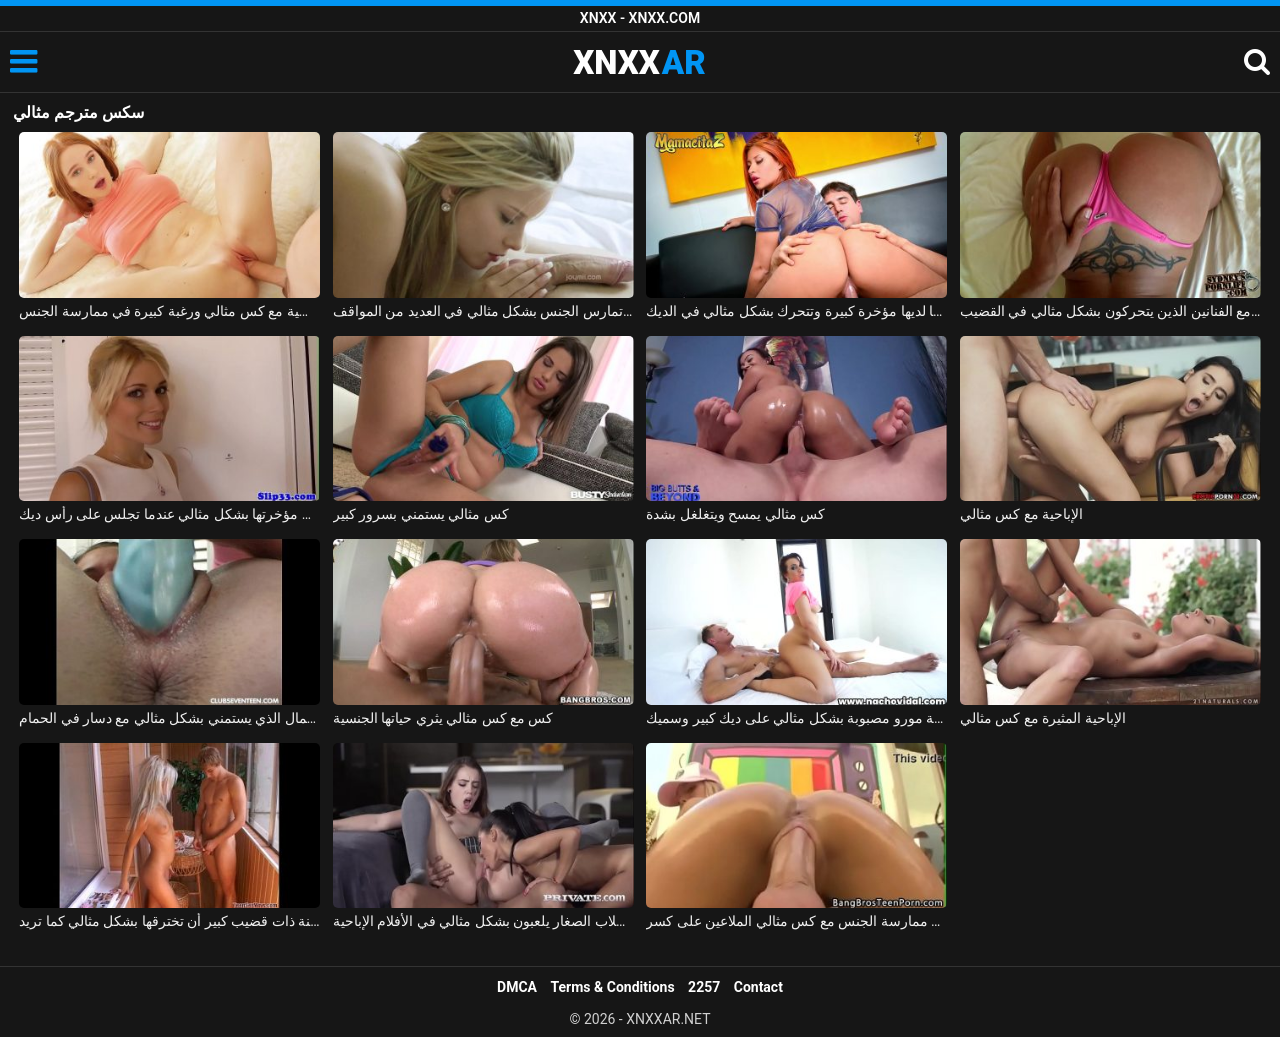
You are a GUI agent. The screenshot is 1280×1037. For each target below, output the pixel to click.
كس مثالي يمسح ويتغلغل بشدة (735, 514)
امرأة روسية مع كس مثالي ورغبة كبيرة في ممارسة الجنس (169, 311)
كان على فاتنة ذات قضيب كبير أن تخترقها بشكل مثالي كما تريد (169, 921)
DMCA (517, 987)
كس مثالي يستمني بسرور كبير (421, 514)
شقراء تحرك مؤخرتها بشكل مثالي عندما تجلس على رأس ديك (169, 514)
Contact (758, 987)
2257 (704, 987)
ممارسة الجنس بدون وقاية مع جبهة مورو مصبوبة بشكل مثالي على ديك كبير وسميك (796, 718)
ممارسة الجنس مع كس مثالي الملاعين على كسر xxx (796, 921)
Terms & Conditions (613, 987)
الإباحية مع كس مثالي (1021, 514)
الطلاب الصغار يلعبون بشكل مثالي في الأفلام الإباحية (483, 921)
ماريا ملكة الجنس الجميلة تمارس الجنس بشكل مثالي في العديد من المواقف (483, 311)
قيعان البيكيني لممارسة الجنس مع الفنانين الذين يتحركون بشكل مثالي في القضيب (1110, 311)
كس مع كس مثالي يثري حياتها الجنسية (443, 718)
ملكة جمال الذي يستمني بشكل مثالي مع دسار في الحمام (169, 718)
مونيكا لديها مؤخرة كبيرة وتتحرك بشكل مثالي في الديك (796, 311)
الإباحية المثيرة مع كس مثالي (1043, 718)
